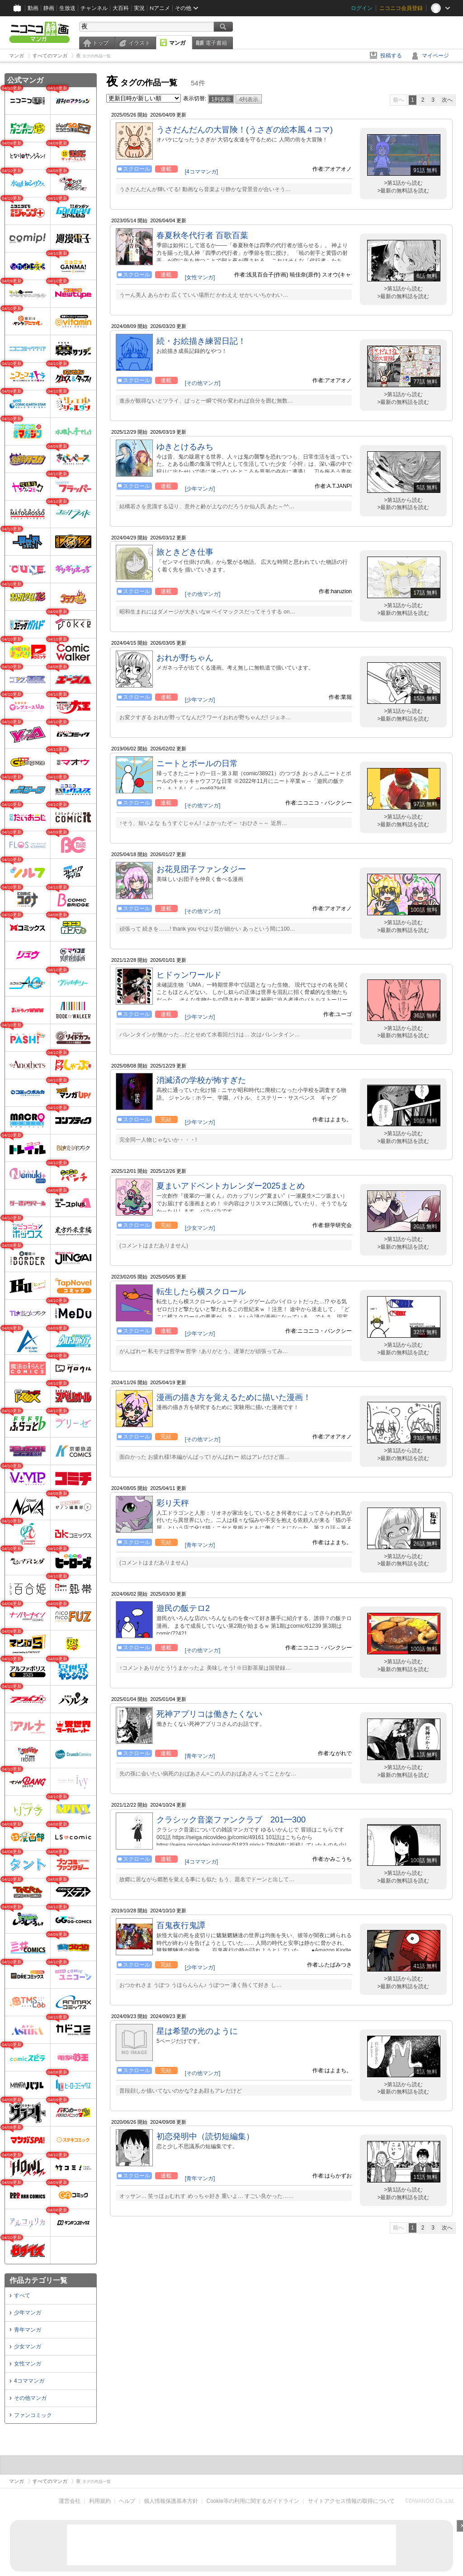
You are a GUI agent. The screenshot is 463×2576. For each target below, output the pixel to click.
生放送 (67, 8)
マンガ (177, 43)
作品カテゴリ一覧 (38, 2280)
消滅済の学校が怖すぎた (201, 1080)
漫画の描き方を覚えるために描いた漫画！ (233, 1397)
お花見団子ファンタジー (201, 869)
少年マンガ (27, 2312)
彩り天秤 (172, 1503)
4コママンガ (29, 2381)
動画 (33, 8)
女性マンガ (27, 2364)
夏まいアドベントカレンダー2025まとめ (230, 1185)
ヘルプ (127, 2501)
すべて (22, 2295)
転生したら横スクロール (201, 1291)
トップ (100, 43)
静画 (48, 8)
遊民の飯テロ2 (183, 1608)
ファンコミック (33, 2415)
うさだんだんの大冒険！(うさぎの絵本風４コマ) (244, 129)
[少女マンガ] (200, 1228)
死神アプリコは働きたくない (209, 1714)
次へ (447, 100)
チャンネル (94, 8)
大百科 (121, 8)
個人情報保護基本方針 (171, 2501)
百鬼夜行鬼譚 (180, 1925)
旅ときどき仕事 (184, 552)
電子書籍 (216, 43)
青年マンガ (27, 2330)
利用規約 (100, 2501)
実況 (139, 8)
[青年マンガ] (200, 1545)
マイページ (435, 55)
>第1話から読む (403, 183)
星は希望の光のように (197, 2031)
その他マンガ (30, 2398)
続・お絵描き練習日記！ (201, 341)
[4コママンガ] (201, 172)
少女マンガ (27, 2346)
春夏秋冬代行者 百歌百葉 (202, 235)
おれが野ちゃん (184, 657)
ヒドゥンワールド (189, 974)
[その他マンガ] (203, 383)
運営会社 (69, 2501)
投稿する (391, 55)
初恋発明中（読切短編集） (205, 2136)
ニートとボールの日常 (197, 763)
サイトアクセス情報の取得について (351, 2501)
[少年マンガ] (200, 489)
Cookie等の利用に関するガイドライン (253, 2501)
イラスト (139, 43)
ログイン (362, 8)
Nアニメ (160, 8)
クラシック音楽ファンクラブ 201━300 (231, 1819)
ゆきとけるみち (184, 446)
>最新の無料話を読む (403, 190)
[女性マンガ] (200, 277)
